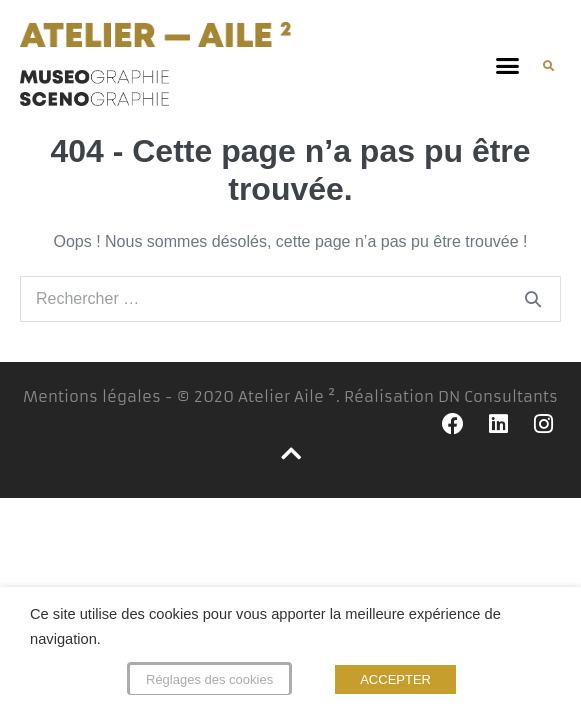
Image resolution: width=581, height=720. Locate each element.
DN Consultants (498, 396)
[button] (508, 66)
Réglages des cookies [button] (209, 679)
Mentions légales (92, 396)
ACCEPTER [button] (395, 679)
